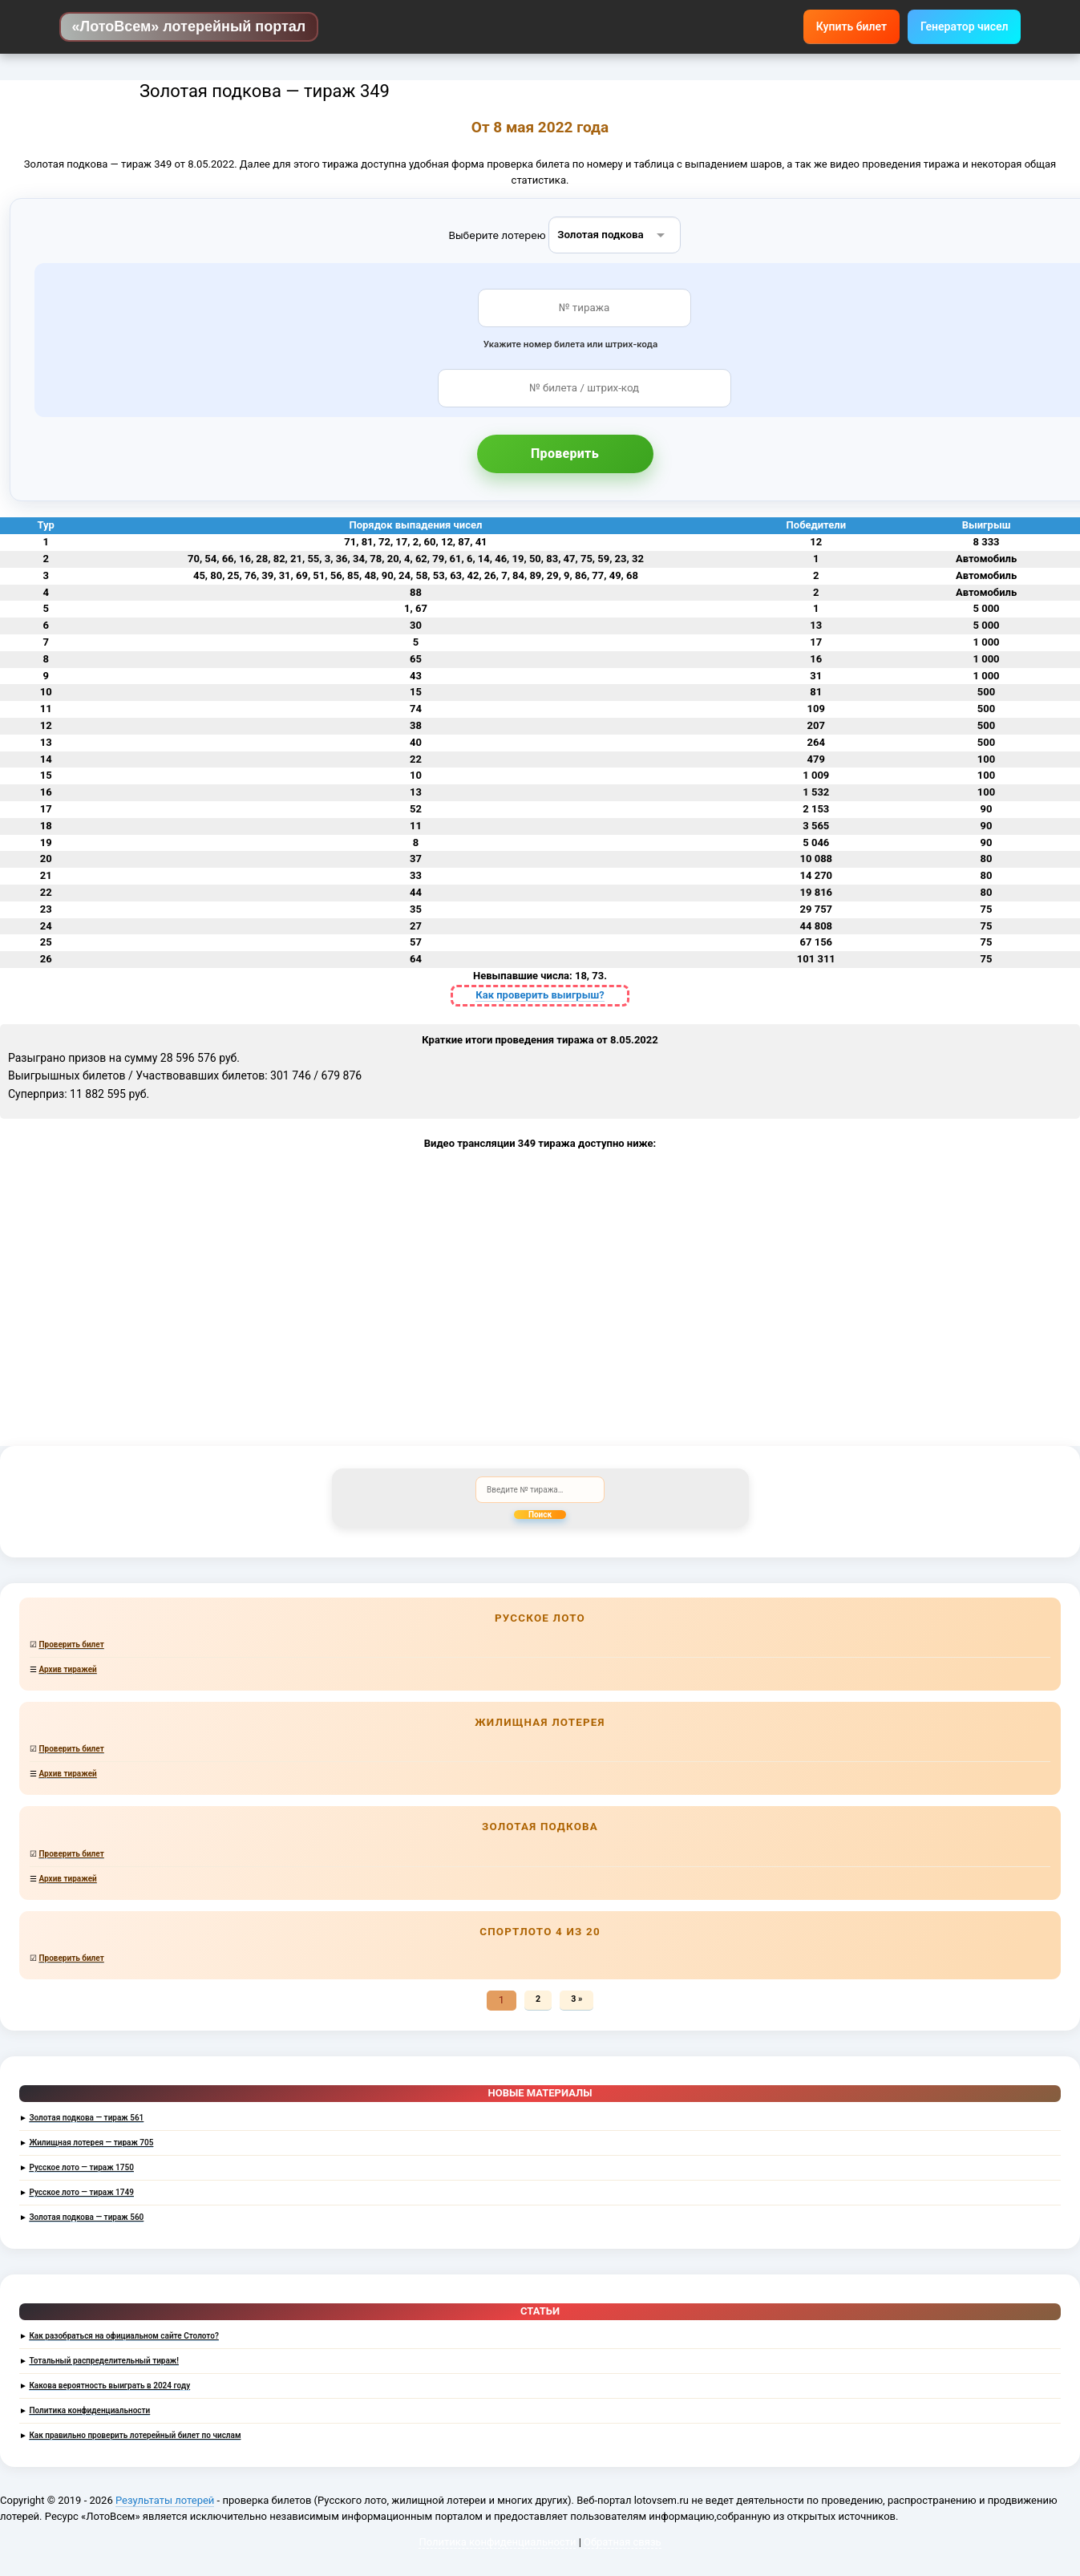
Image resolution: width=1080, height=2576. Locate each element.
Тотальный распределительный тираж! (104, 2360)
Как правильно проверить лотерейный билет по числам (135, 2435)
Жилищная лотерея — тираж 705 (91, 2142)
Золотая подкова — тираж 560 (86, 2217)
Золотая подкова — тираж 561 (86, 2117)
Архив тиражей (67, 1669)
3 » (576, 1999)
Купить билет (851, 26)
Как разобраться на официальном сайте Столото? (123, 2335)
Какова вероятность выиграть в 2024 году (109, 2385)
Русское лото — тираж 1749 (81, 2192)
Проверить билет (70, 1644)
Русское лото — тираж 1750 (81, 2167)
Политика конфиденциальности (89, 2410)
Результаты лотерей (164, 2500)
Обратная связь (622, 2542)
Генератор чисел (964, 26)
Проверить (565, 453)
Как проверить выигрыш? (539, 995)
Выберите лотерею (497, 234)
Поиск (540, 1514)
